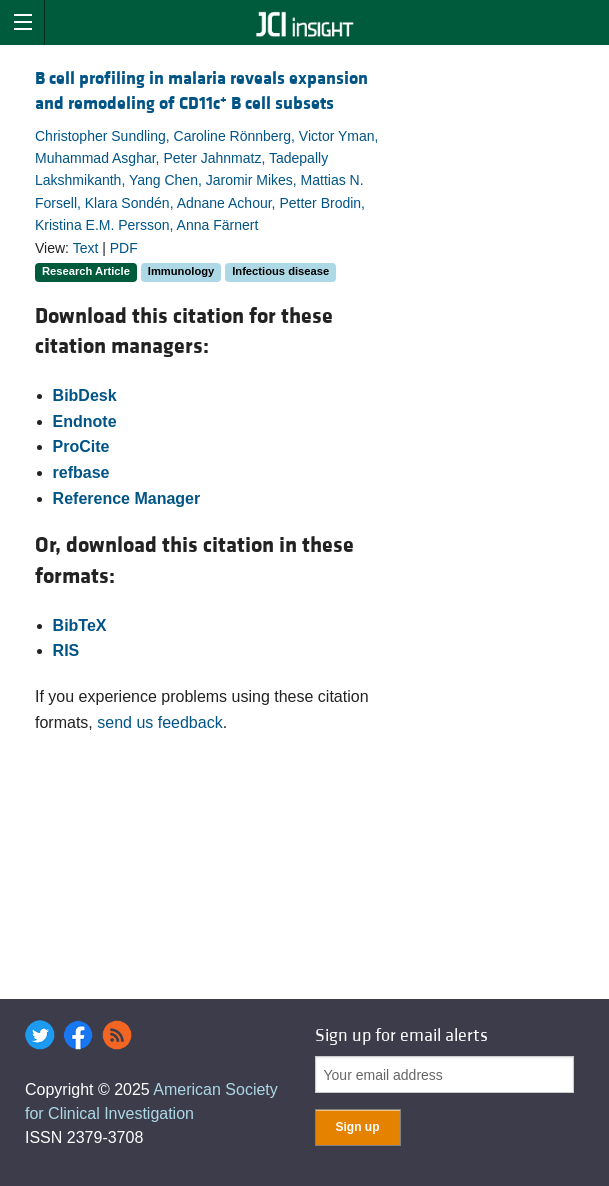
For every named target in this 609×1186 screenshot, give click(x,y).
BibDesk (85, 395)
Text (86, 248)
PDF (124, 248)
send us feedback (159, 722)
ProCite (81, 446)
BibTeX (80, 625)
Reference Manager (127, 498)
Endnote (85, 421)
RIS (66, 650)
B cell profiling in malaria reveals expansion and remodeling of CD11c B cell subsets (201, 91)
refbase (81, 472)
